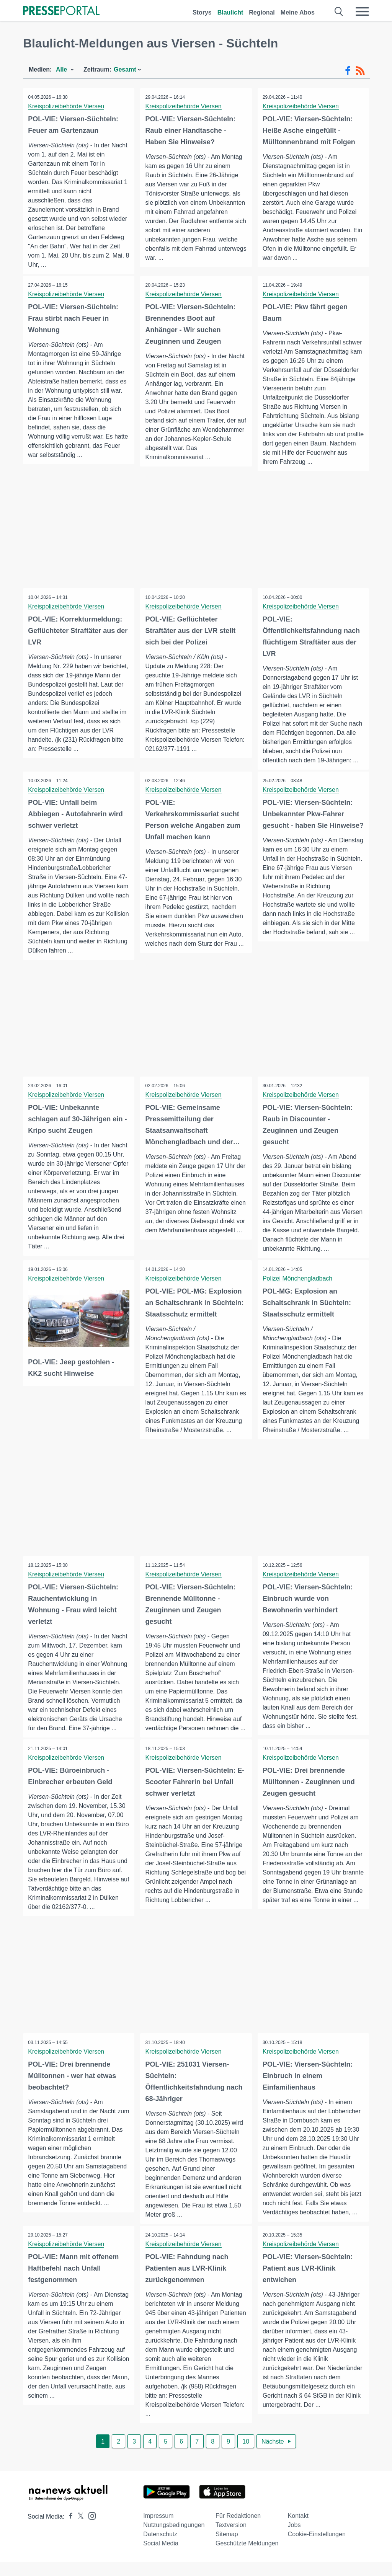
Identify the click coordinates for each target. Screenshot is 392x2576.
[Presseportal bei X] (78, 2530)
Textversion (231, 2539)
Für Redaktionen (238, 2530)
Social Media (160, 2557)
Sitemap (227, 2548)
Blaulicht (230, 12)
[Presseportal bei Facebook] (68, 2530)
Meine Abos (298, 12)
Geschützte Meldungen (247, 2557)
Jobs (294, 2539)
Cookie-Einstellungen (317, 2548)
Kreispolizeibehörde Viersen (67, 106)
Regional (262, 12)
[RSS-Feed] (360, 71)
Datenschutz (160, 2548)
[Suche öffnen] (339, 11)
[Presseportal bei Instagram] (90, 2529)
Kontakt (298, 2530)
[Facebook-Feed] (348, 71)
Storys (202, 12)
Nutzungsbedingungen (173, 2539)
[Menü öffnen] (362, 11)
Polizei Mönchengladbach (298, 1279)
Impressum (158, 2530)
